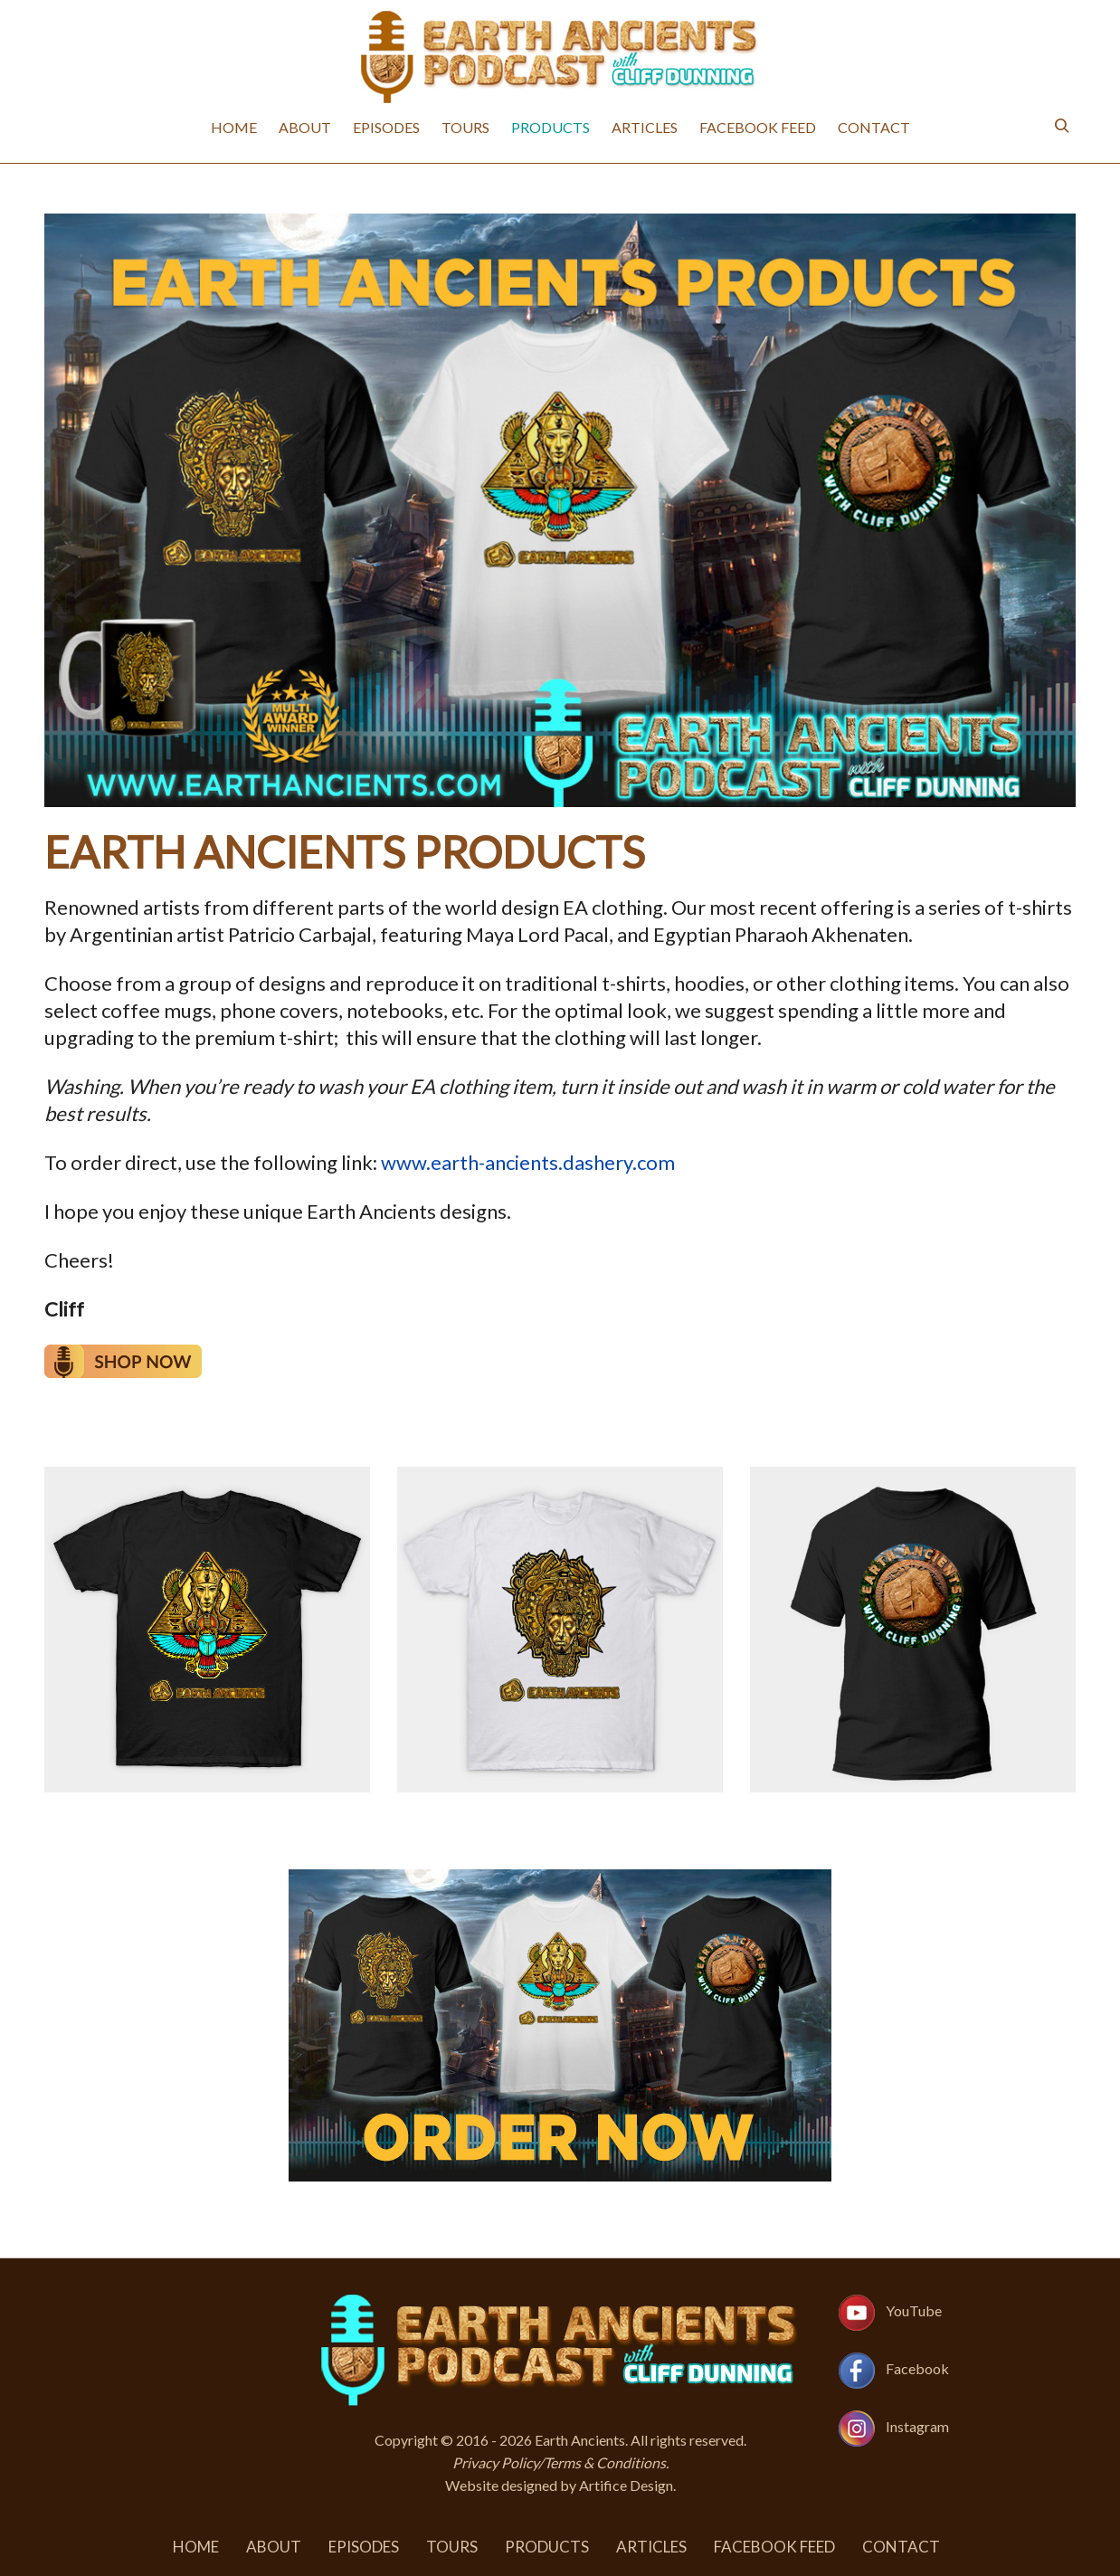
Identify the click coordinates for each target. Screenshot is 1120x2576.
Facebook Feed (757, 127)
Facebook (917, 2368)
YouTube (914, 2310)
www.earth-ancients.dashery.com (528, 1162)
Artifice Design (626, 2485)
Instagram (917, 2426)
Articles (645, 127)
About (305, 127)
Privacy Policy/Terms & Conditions (559, 2462)
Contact (874, 127)
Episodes (386, 127)
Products (550, 127)
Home (234, 127)
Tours (465, 127)
